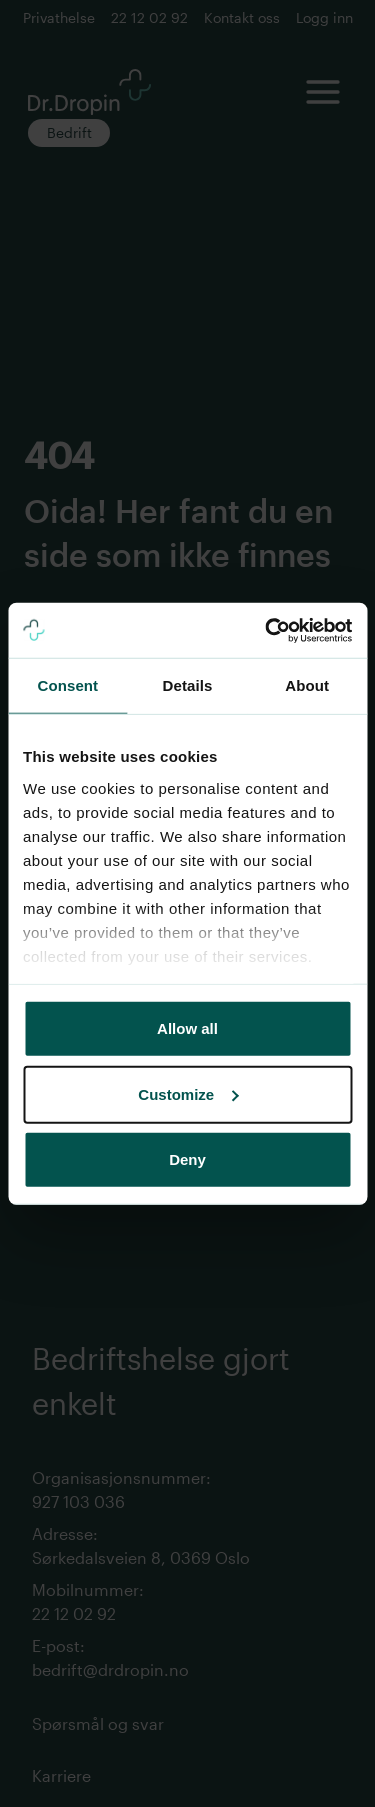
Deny (187, 1159)
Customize (188, 1093)
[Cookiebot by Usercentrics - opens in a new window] (267, 630)
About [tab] (307, 685)
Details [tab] (188, 685)
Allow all (187, 1028)
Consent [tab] (67, 685)
